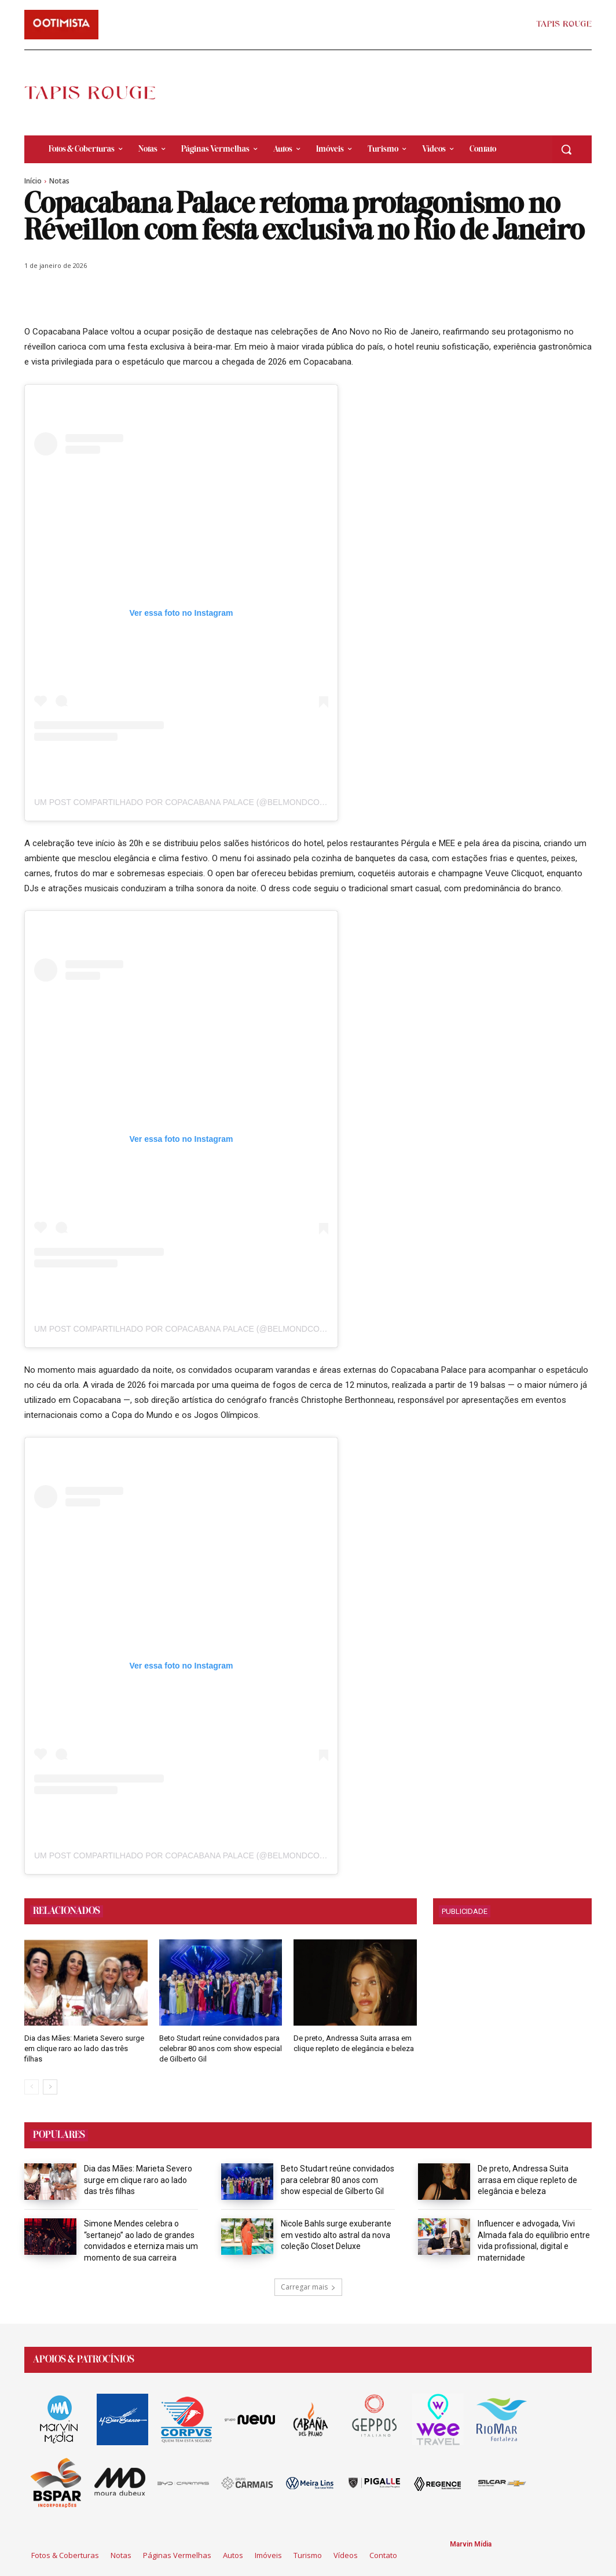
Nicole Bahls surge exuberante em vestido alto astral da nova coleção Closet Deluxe (336, 2235)
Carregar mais (308, 2287)
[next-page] (50, 2086)
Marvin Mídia (471, 2544)
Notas (59, 181)
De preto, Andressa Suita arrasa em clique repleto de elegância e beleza (527, 2180)
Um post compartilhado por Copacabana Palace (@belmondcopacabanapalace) (215, 802)
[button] (566, 149)
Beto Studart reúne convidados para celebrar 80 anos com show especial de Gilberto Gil (220, 2048)
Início (33, 181)
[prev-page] (31, 2086)
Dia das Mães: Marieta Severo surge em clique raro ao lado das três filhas (84, 2048)
